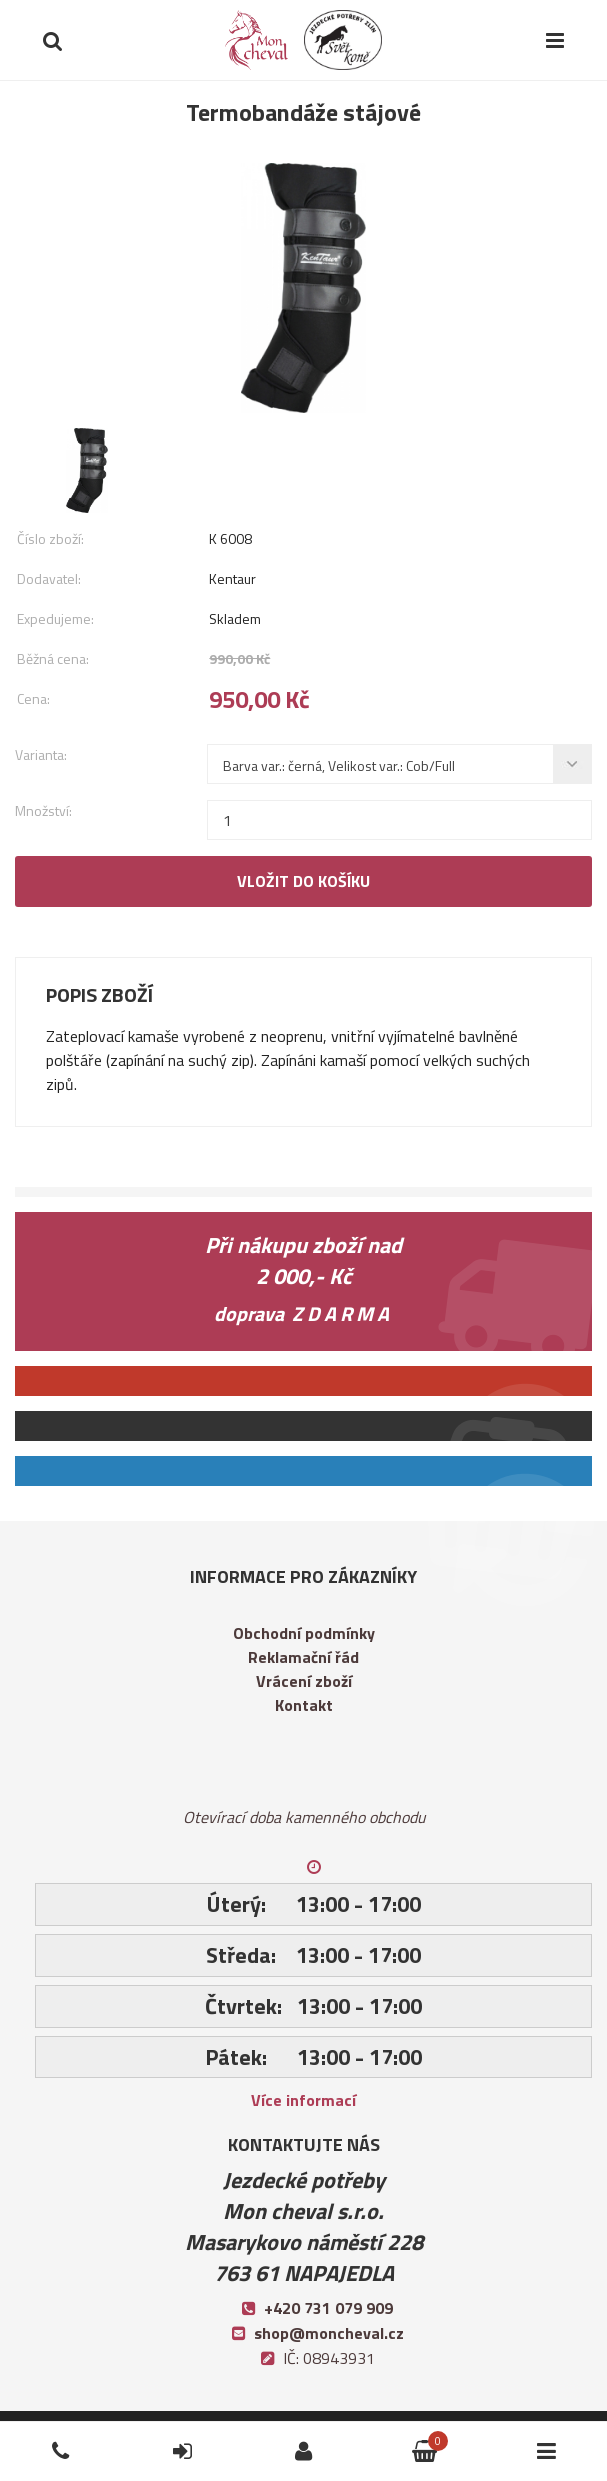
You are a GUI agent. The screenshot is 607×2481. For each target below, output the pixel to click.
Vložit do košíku (303, 881)
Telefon (36, 2434)
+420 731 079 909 (328, 2308)
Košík (392, 2434)
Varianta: (41, 754)
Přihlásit (159, 2434)
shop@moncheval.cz (329, 2333)
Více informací (303, 2100)
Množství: (43, 810)
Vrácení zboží (304, 1681)
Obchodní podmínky (304, 1633)
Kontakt (304, 1705)
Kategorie (529, 2434)
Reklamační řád (303, 1657)
